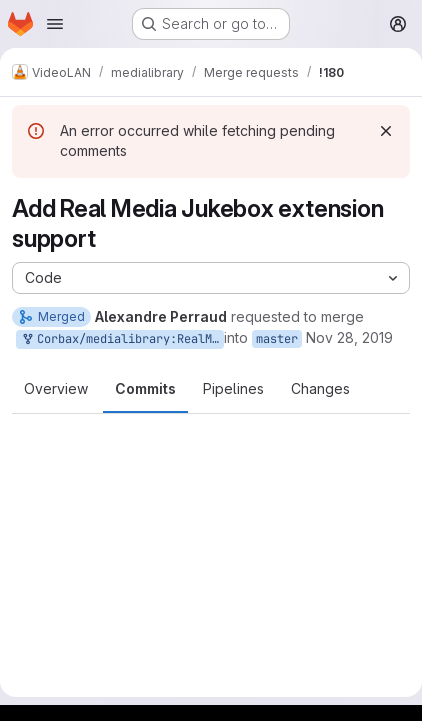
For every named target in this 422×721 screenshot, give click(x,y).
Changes (320, 388)
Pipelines (233, 388)
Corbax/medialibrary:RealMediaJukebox (122, 339)
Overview (56, 388)
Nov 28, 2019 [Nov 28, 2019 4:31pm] (349, 337)
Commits (145, 388)
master (277, 339)
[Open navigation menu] (55, 24)
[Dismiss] (386, 131)
